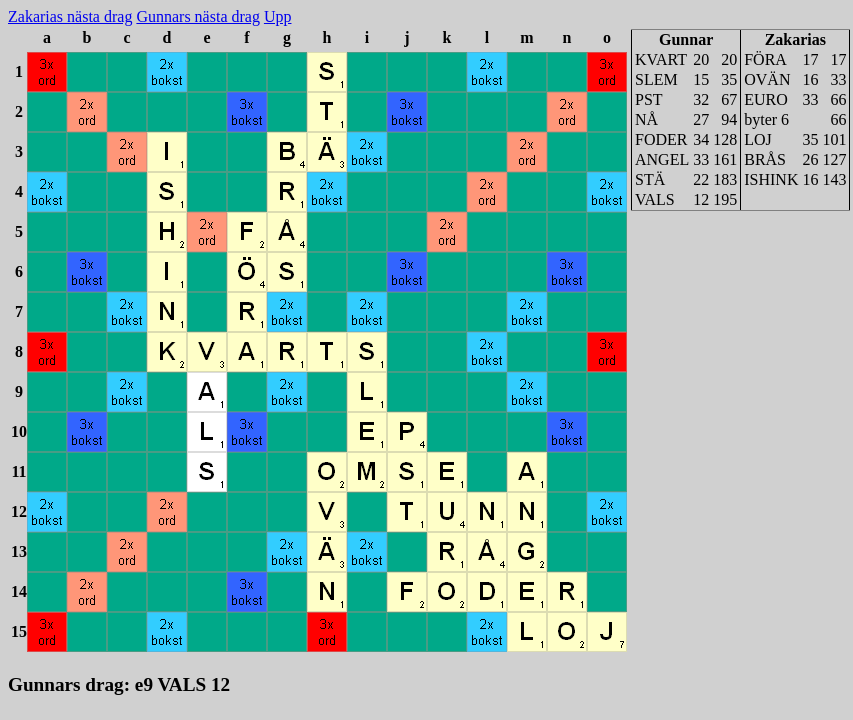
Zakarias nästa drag (70, 16)
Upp (278, 16)
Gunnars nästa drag (198, 16)
